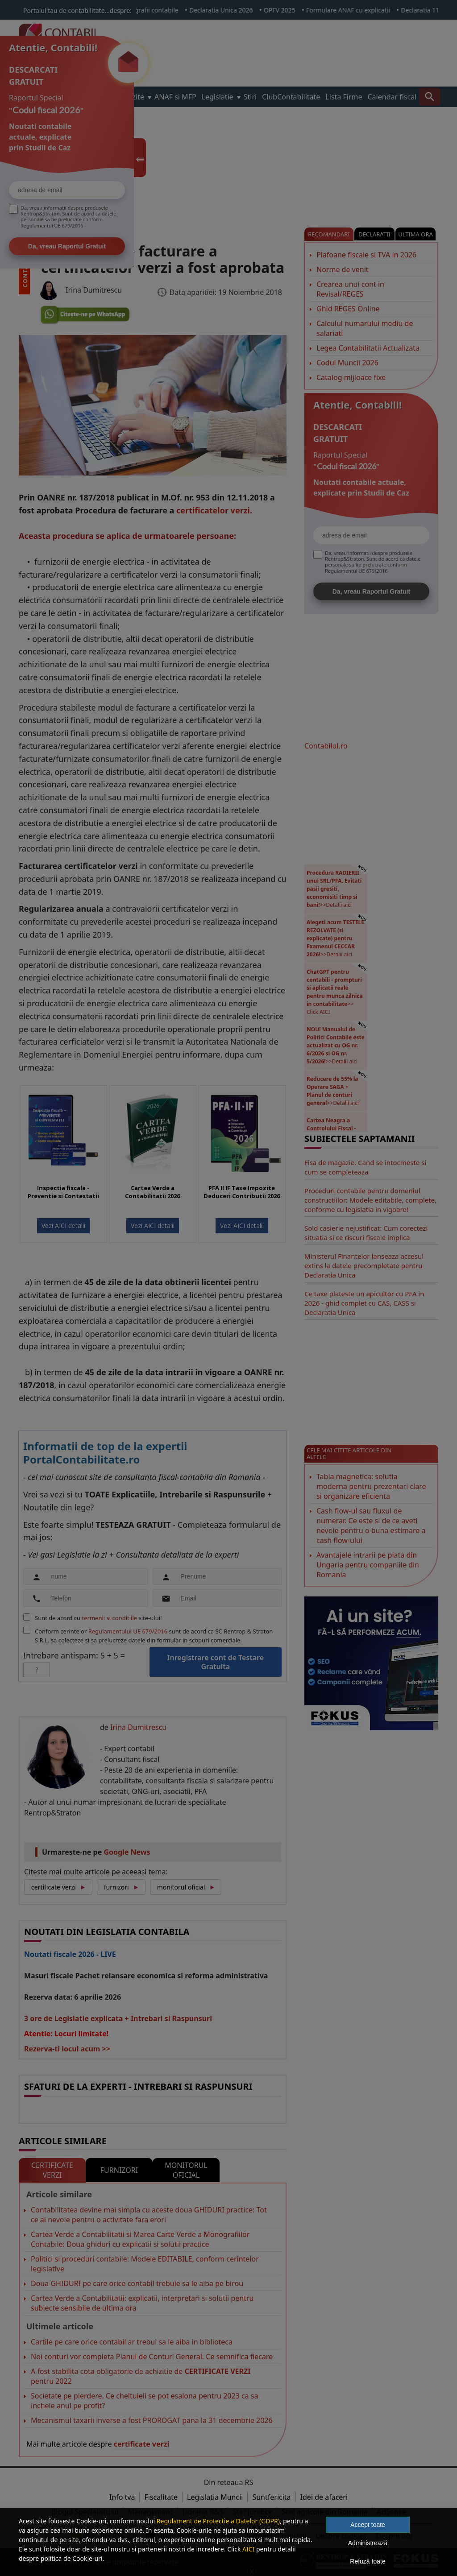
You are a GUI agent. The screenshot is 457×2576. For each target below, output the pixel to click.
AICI (248, 2549)
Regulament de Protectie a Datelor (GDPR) (218, 2521)
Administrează (368, 2543)
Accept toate (367, 2524)
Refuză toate (367, 2561)
